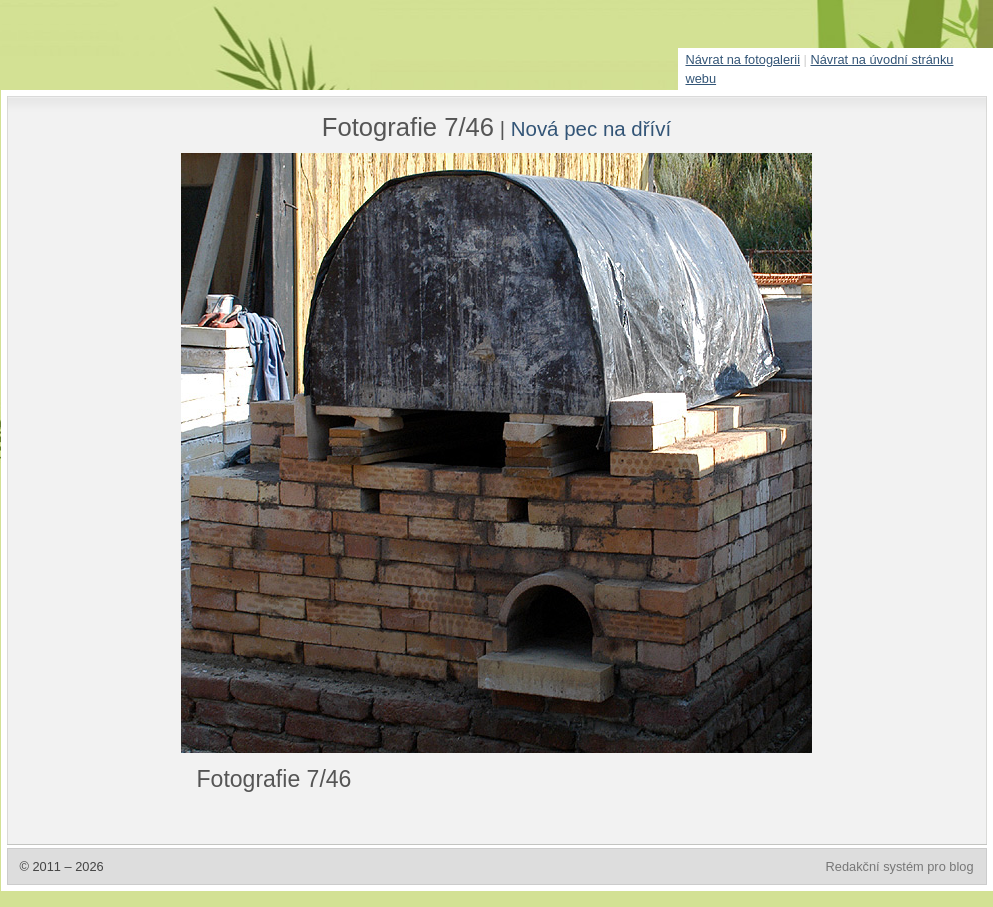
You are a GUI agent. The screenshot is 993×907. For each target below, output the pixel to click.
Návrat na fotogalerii (743, 59)
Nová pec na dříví (591, 128)
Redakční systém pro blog (900, 866)
